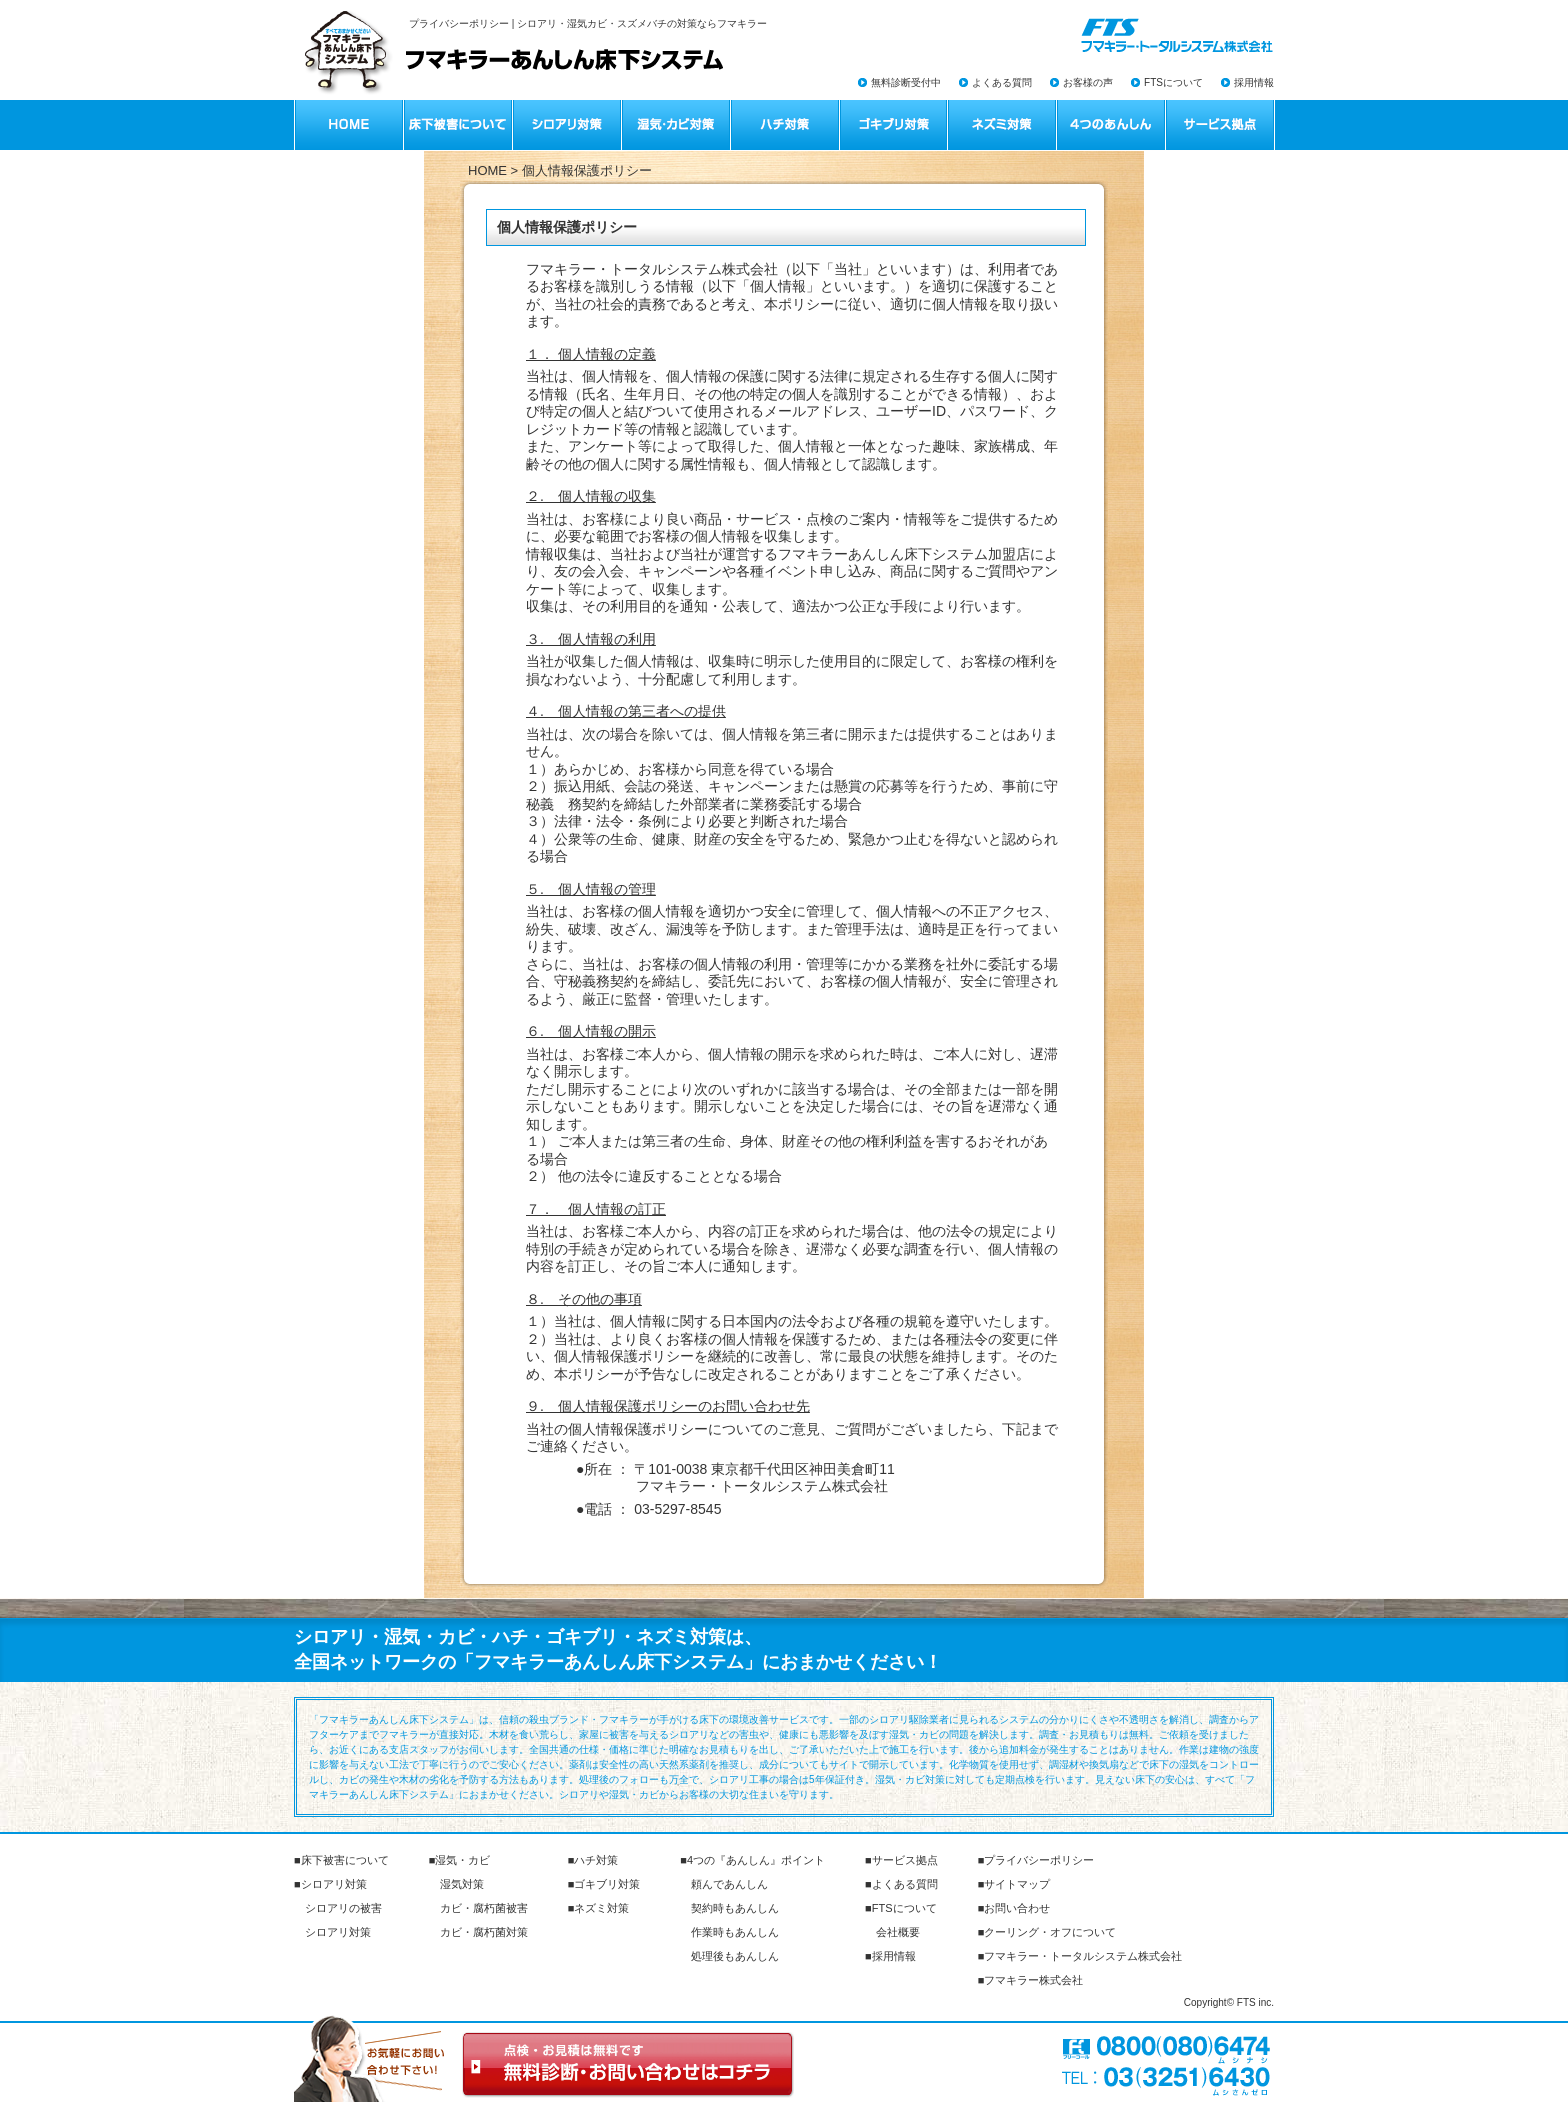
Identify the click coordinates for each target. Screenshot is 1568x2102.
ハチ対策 (596, 1860)
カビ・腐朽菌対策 (484, 1932)
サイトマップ (1017, 1884)
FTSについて (1173, 82)
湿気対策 (462, 1884)
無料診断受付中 (906, 82)
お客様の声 (1088, 82)
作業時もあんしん (735, 1932)
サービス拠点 (905, 1860)
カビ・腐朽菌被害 (484, 1908)
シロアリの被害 (343, 1908)
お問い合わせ (1017, 1908)
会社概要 (898, 1932)
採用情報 (1254, 82)
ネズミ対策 (601, 1908)
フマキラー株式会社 (1033, 1980)
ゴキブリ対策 (607, 1884)
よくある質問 (1002, 82)
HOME (487, 170)
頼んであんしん (729, 1884)
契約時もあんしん (735, 1908)
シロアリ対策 (334, 1884)
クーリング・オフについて (1050, 1932)
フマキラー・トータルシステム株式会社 (1083, 1956)
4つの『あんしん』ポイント (756, 1860)
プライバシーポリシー (1039, 1860)
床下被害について (345, 1860)
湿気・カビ (462, 1860)
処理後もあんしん (735, 1956)
